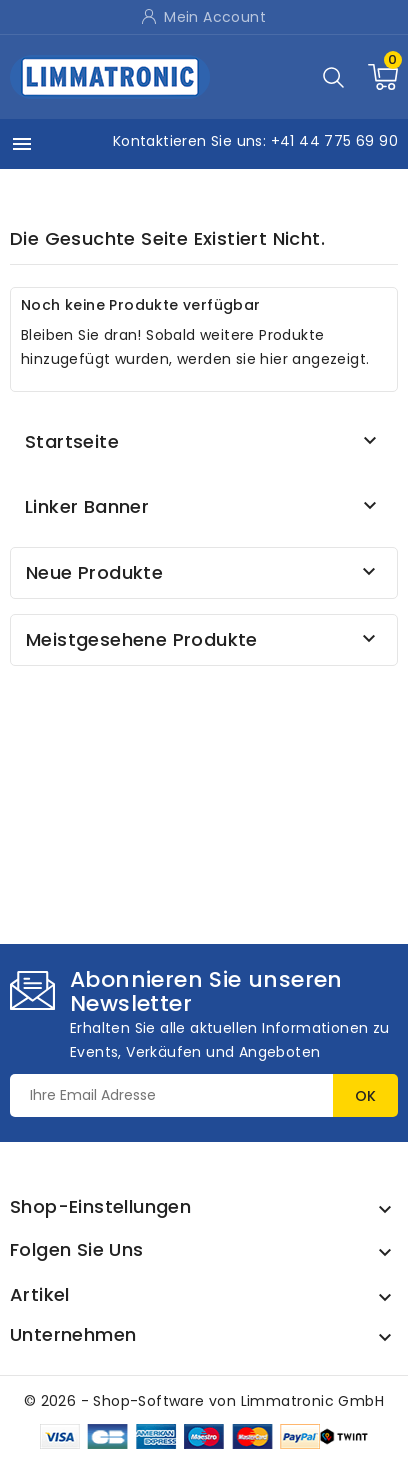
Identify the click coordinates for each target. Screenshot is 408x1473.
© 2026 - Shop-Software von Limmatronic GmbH (204, 1401)
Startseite (72, 441)
